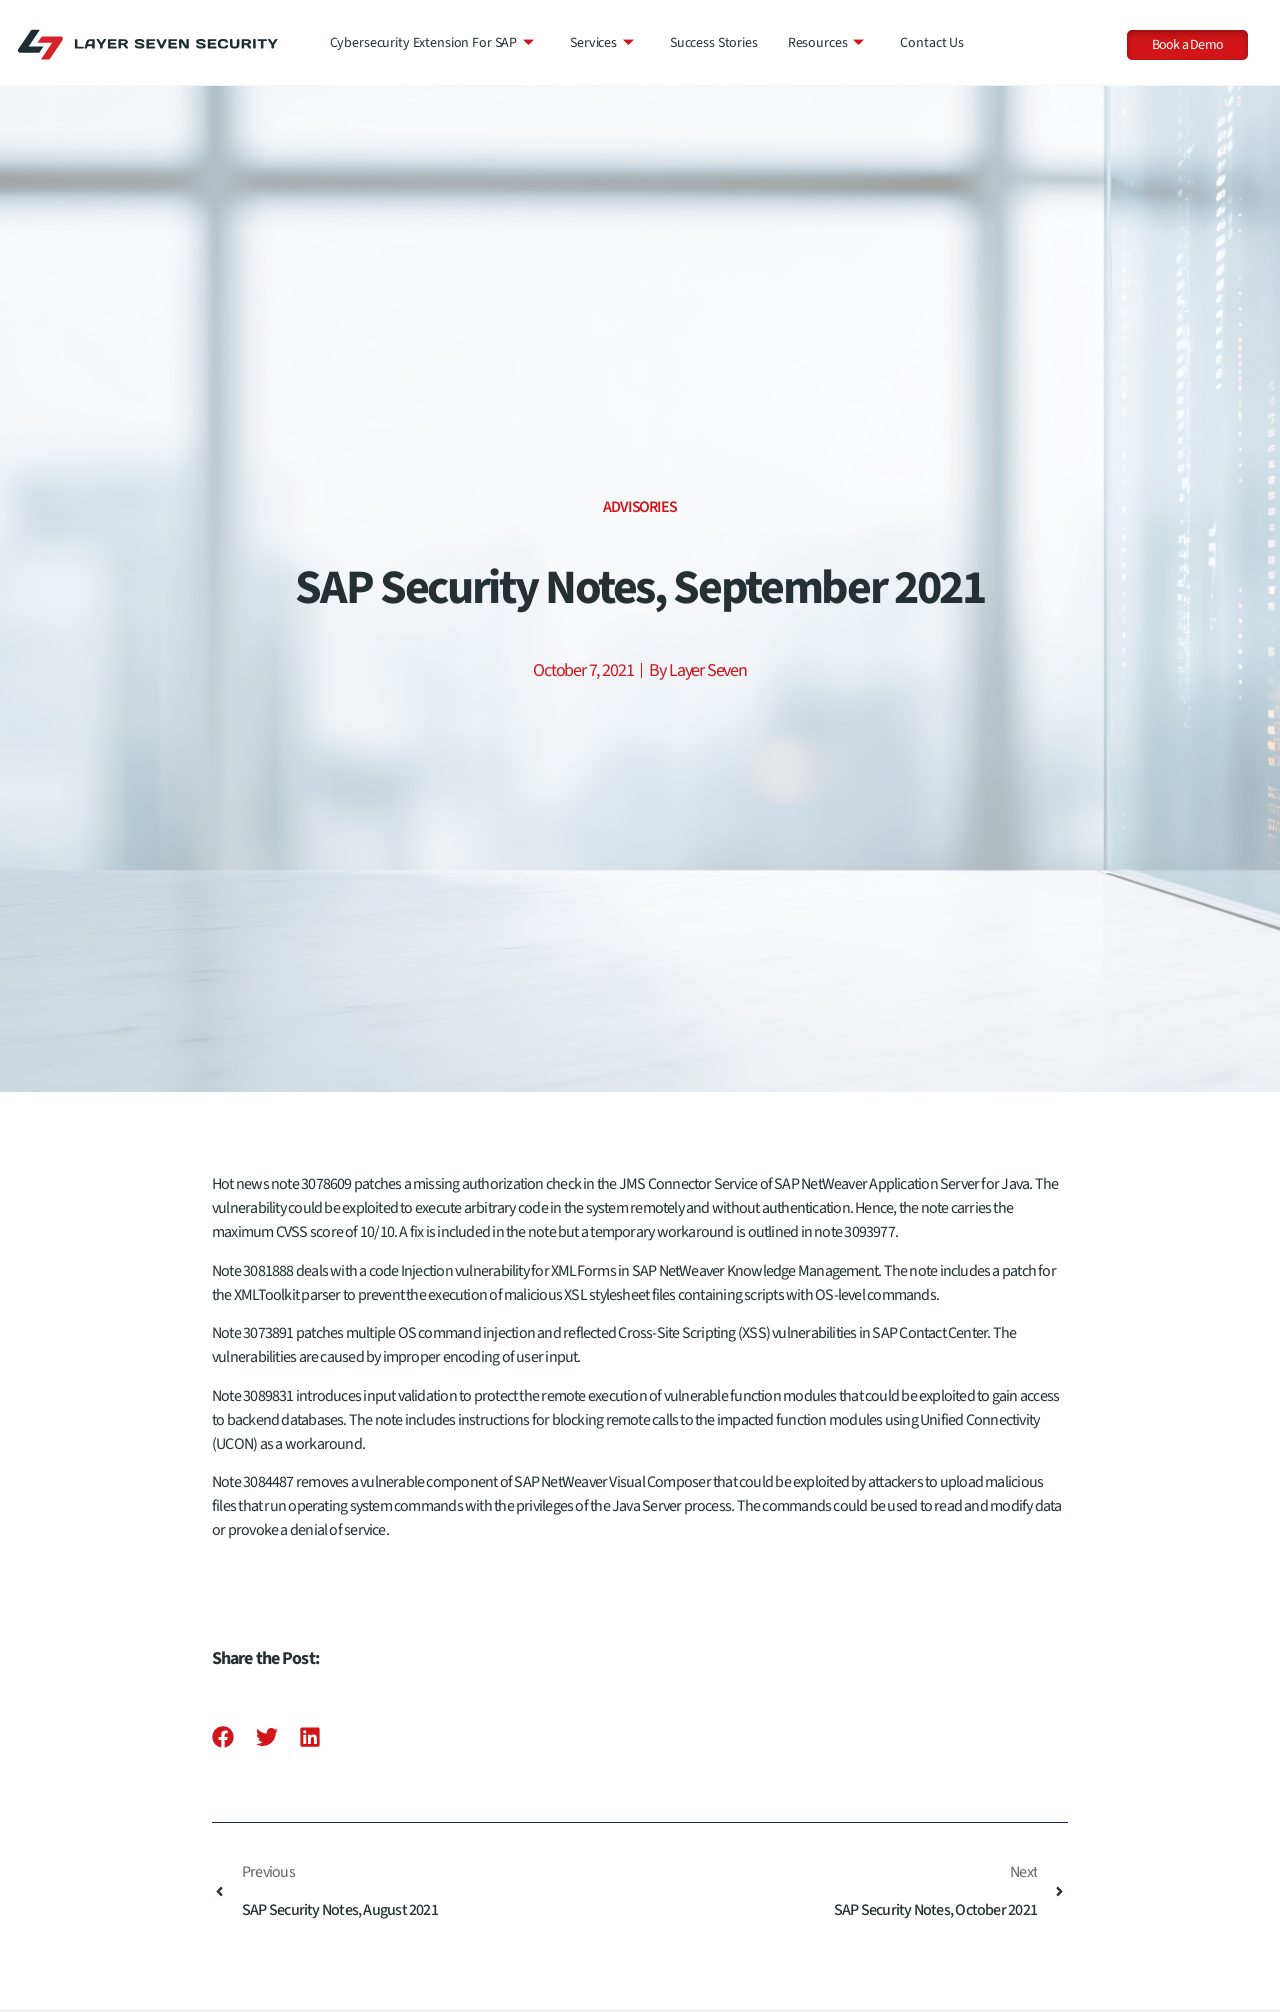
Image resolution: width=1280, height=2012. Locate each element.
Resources (826, 42)
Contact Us (932, 43)
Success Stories (714, 43)
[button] (223, 1737)
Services (602, 42)
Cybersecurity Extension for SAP (432, 42)
